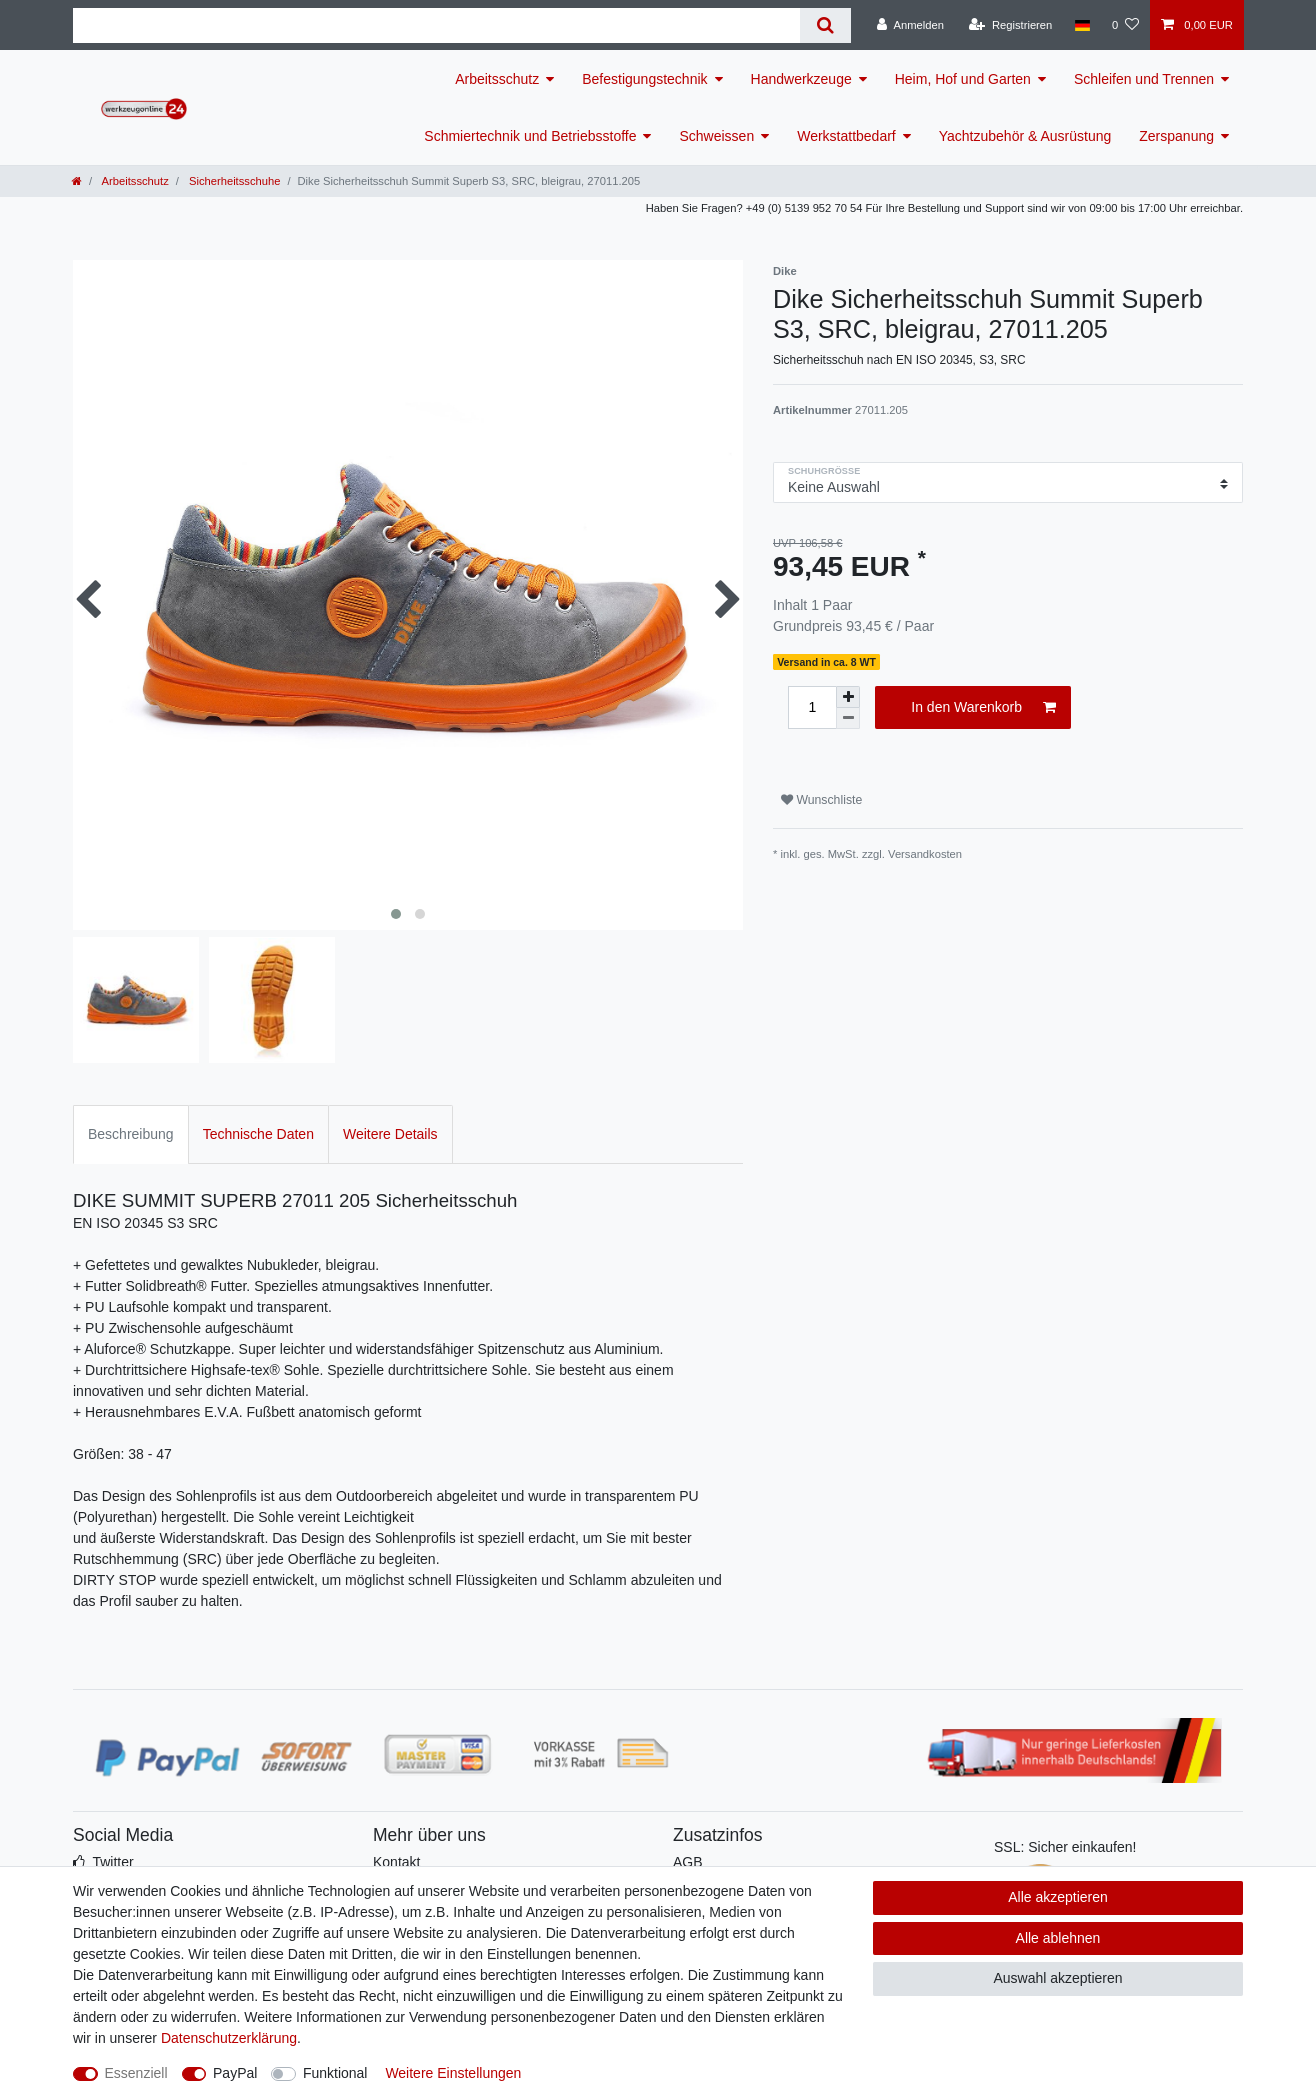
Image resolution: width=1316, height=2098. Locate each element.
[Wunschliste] (1125, 25)
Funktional (335, 2073)
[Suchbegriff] (436, 25)
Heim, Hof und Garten (963, 79)
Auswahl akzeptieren (1057, 1978)
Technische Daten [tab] (258, 1134)
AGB (688, 1862)
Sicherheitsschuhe (233, 181)
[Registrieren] (1010, 25)
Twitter (112, 1862)
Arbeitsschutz (497, 79)
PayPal (235, 2073)
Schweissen (716, 136)
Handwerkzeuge (801, 79)
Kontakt (396, 1862)
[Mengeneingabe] (812, 707)
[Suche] (825, 25)
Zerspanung (1176, 136)
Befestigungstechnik (644, 79)
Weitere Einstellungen (453, 2073)
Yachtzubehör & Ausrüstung (1025, 136)
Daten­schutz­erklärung (229, 2038)
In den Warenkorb (983, 708)
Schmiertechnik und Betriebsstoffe (530, 136)
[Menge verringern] (848, 718)
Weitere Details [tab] (390, 1134)
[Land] (1081, 25)
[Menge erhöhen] (848, 697)
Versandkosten (925, 854)
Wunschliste (821, 800)
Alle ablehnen (1058, 1938)
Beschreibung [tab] (131, 1134)
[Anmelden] (910, 25)
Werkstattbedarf (846, 136)
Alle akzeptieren (1058, 1897)
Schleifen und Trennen (1144, 79)
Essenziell (136, 2073)
